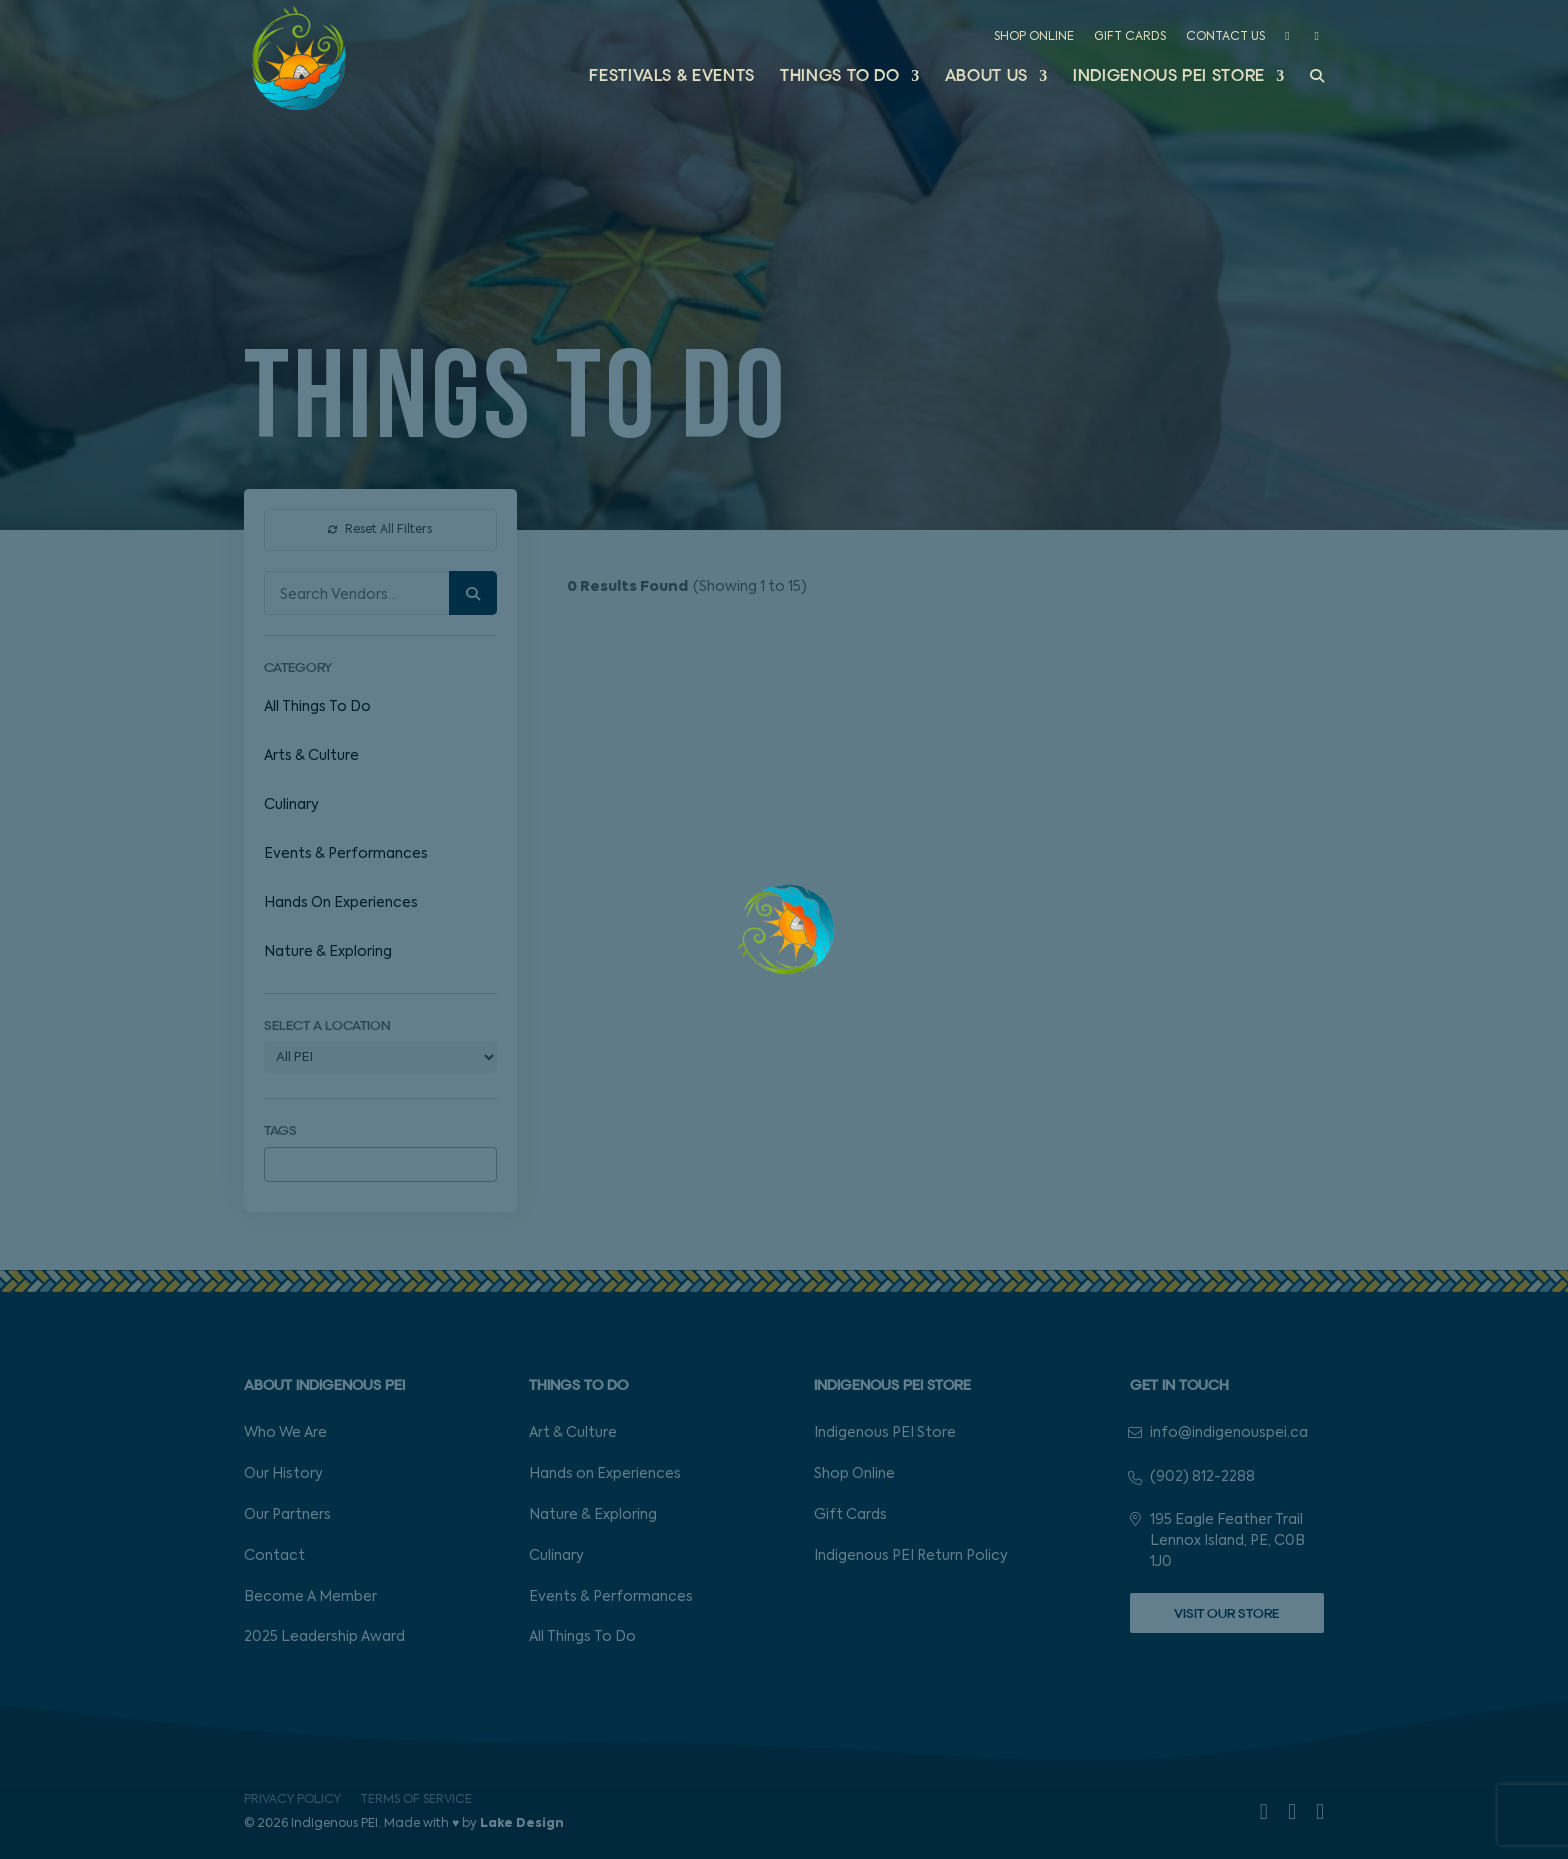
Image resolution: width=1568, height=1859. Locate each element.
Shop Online (1034, 37)
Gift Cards (1130, 37)
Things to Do (840, 77)
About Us (986, 77)
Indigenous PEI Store (1169, 77)
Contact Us (1225, 37)
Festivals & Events (672, 77)
